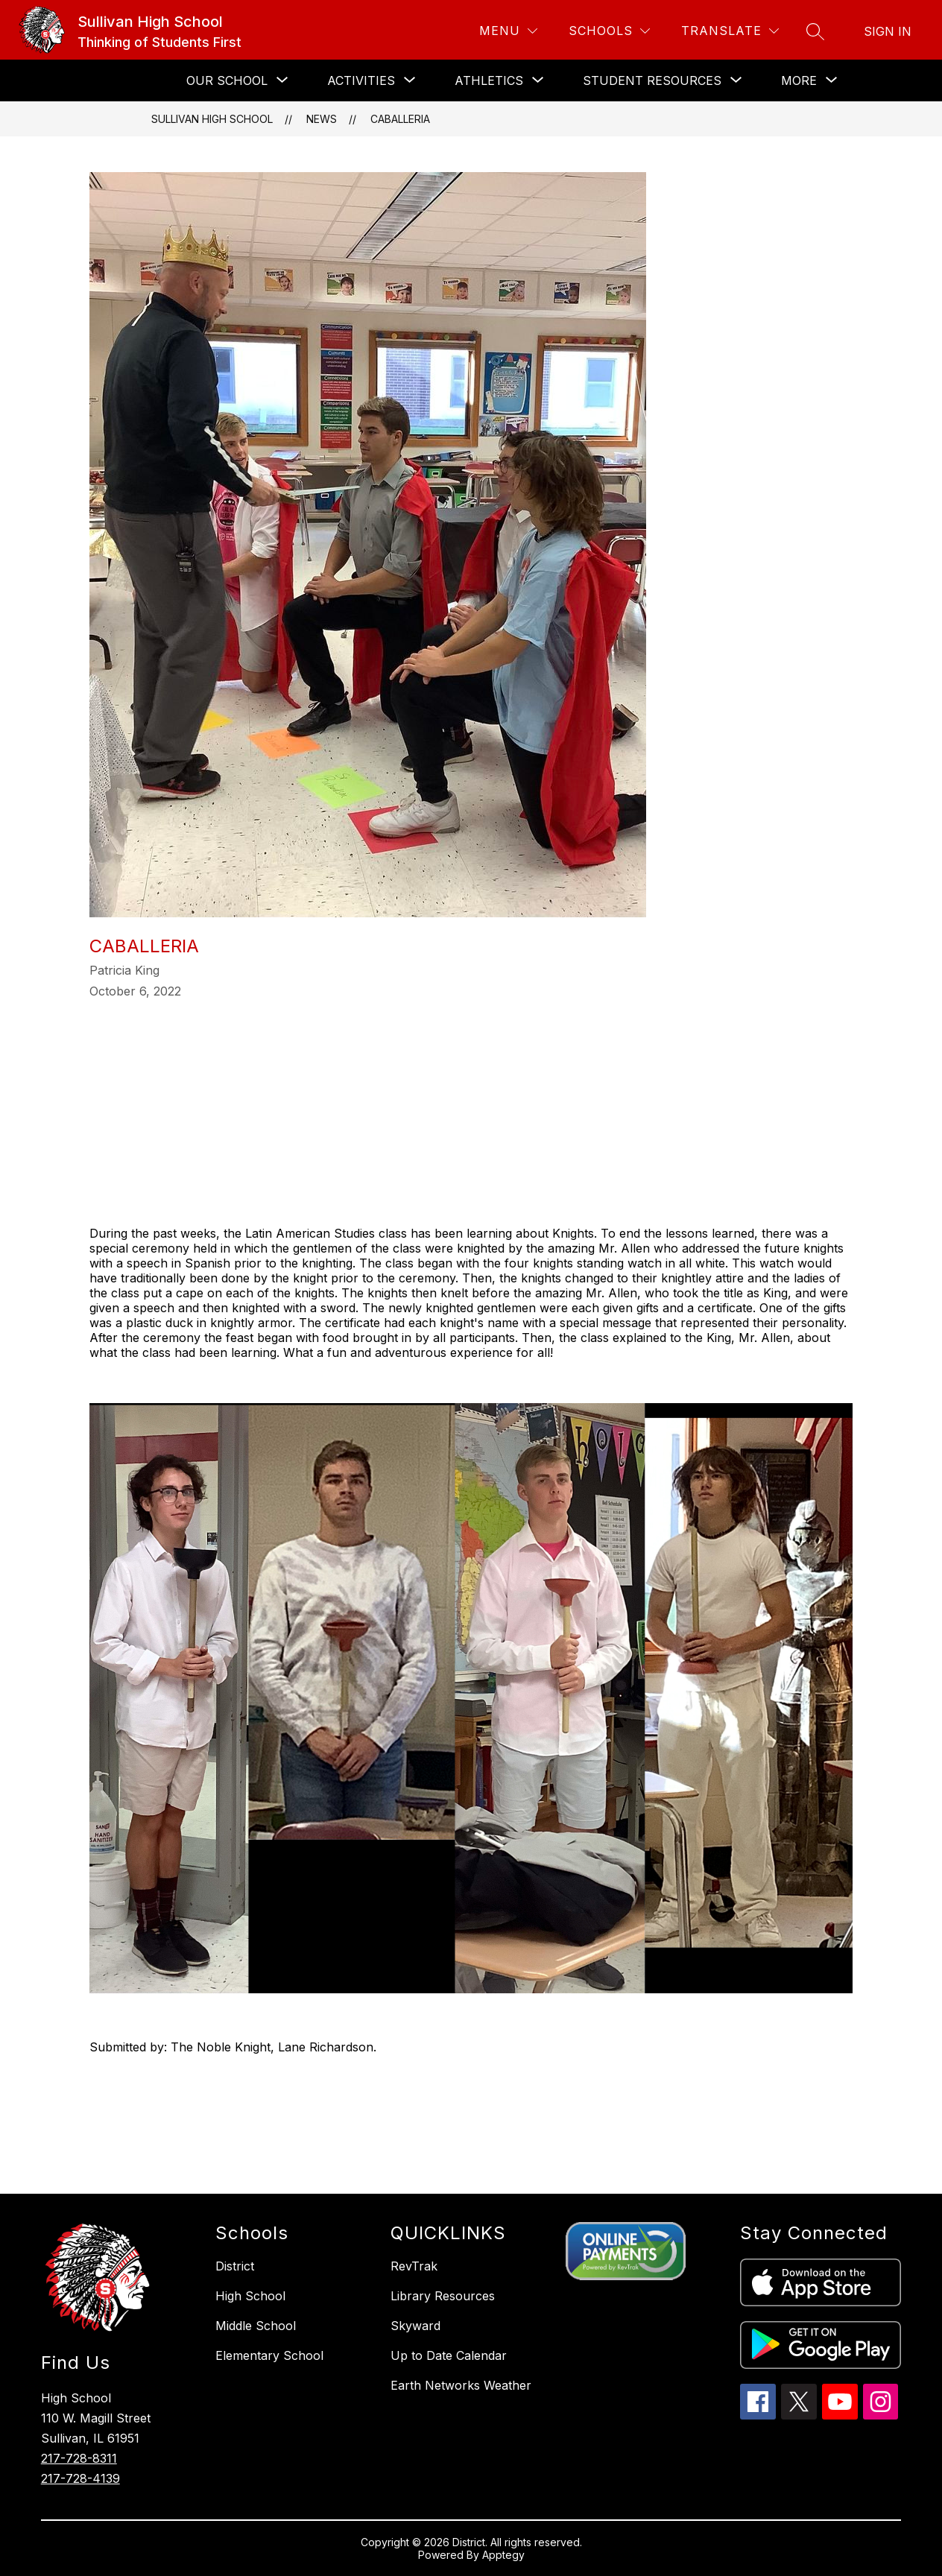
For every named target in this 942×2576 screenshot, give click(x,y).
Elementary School (269, 2355)
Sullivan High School (212, 119)
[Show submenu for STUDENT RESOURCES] (652, 80)
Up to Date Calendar (449, 2355)
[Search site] (815, 31)
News (321, 119)
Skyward (415, 2325)
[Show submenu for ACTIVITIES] (361, 80)
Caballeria (400, 119)
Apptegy (503, 2554)
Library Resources (443, 2295)
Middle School (255, 2325)
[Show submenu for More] (799, 80)
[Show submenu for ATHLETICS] (489, 80)
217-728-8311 (79, 2458)
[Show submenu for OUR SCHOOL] (227, 80)
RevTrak (414, 2266)
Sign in (887, 31)
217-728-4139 (80, 2478)
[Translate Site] (730, 31)
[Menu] (508, 31)
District (234, 2266)
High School (250, 2295)
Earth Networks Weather (461, 2385)
